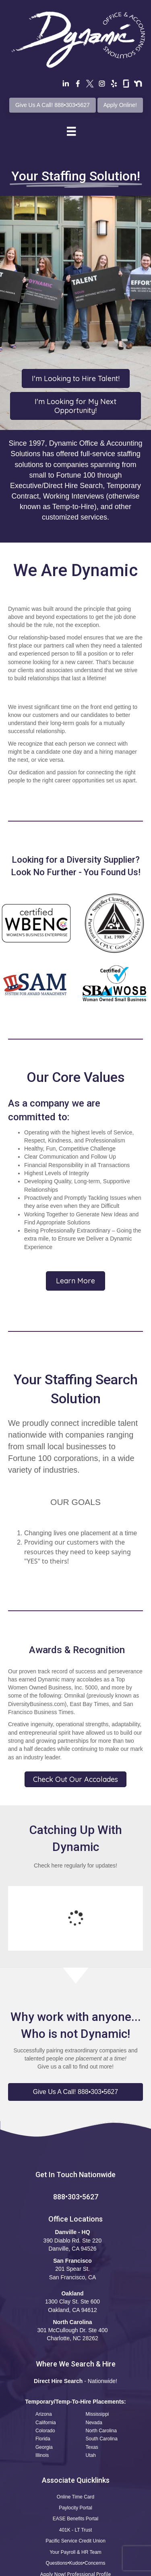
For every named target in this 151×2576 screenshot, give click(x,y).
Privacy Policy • (73, 2568)
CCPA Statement (112, 2568)
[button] (75, 2026)
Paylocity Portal (75, 2442)
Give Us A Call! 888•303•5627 (52, 105)
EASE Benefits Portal (75, 2453)
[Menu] (71, 131)
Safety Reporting (75, 2520)
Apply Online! (120, 105)
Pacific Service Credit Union (75, 2475)
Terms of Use (34, 2568)
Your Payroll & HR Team (75, 2486)
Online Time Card (75, 2431)
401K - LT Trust (75, 2464)
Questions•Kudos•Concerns (75, 2497)
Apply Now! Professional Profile (75, 2508)
